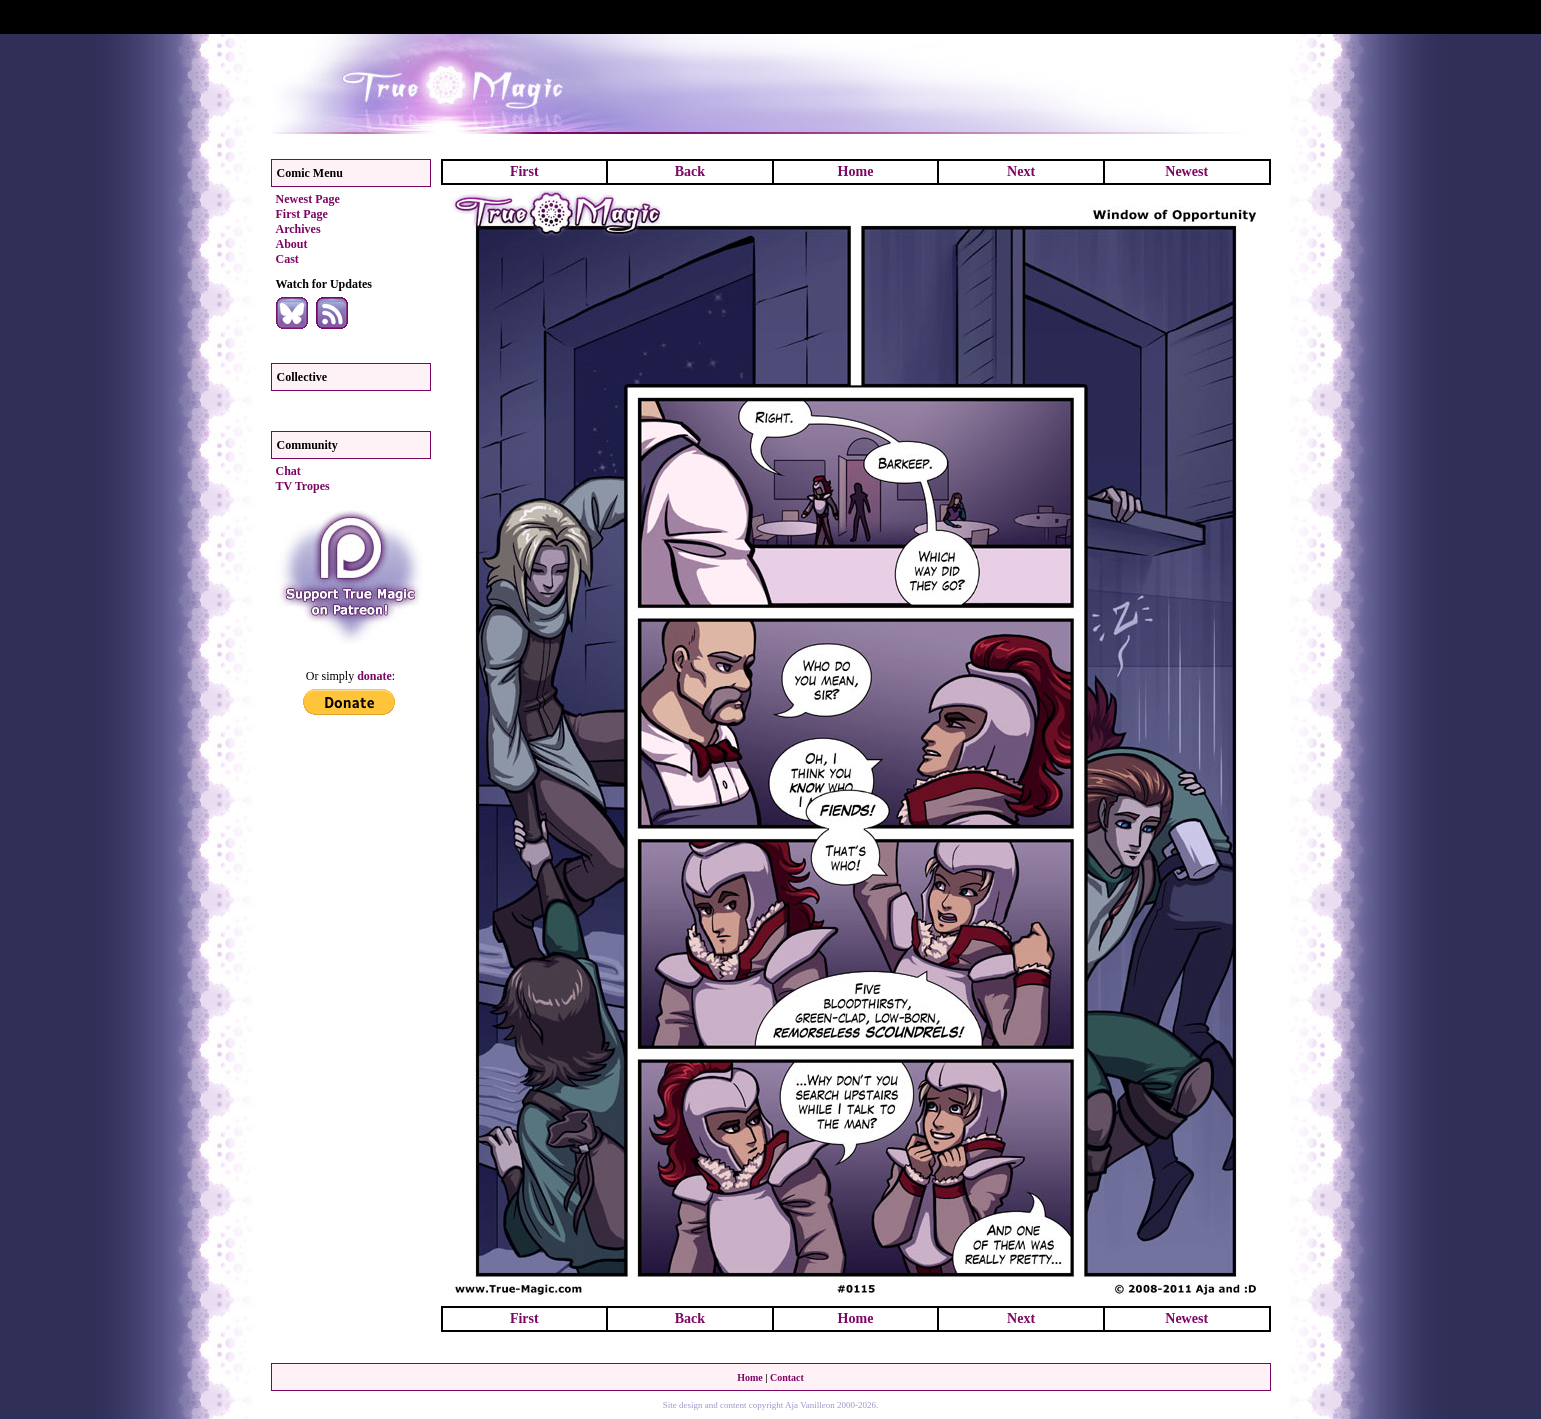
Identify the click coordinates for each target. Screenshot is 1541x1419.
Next (1021, 171)
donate (374, 676)
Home (856, 171)
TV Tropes (303, 486)
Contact (787, 1377)
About (292, 244)
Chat (288, 471)
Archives (298, 229)
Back (690, 171)
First (524, 171)
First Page (302, 214)
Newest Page (308, 199)
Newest (1186, 171)
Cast (287, 259)
